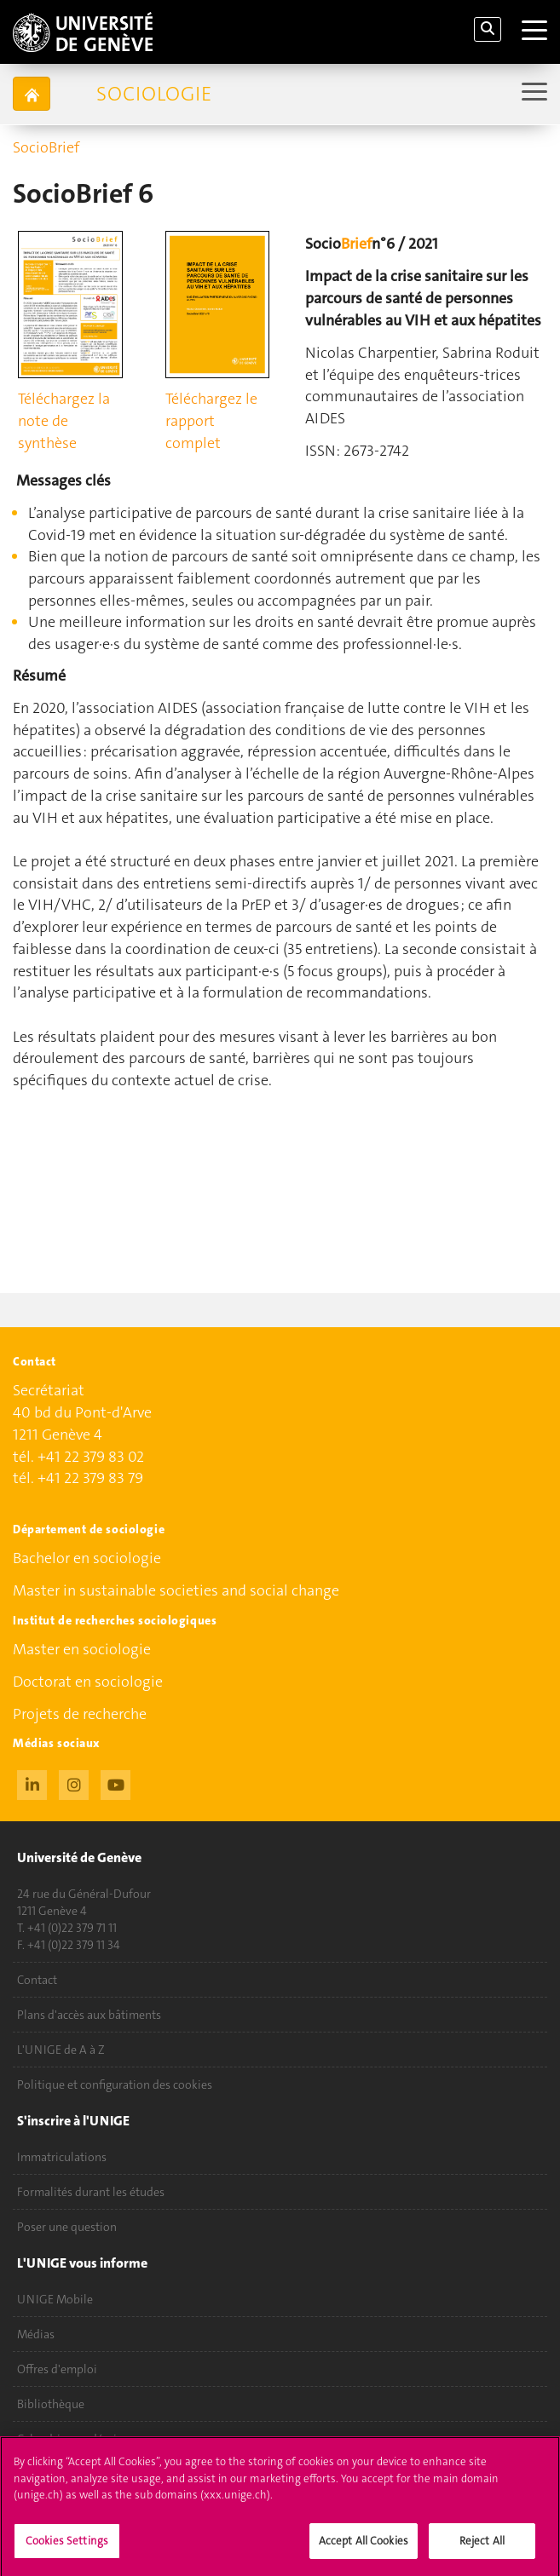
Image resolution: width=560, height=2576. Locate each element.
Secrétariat (48, 1391)
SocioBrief (46, 147)
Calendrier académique (76, 2439)
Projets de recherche (80, 1714)
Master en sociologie (82, 1649)
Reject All (482, 2547)
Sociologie (153, 93)
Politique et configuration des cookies (114, 2084)
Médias (36, 2334)
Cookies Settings (67, 2547)
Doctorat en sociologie (88, 1681)
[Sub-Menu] (532, 93)
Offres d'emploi (57, 2369)
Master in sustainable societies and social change (176, 1590)
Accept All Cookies (363, 2547)
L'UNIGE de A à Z (61, 2049)
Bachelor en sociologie (87, 1558)
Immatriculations (62, 2157)
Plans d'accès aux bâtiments (89, 2014)
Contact (37, 1979)
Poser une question (67, 2226)
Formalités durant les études (91, 2191)
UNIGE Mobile (55, 2299)
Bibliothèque (50, 2404)
